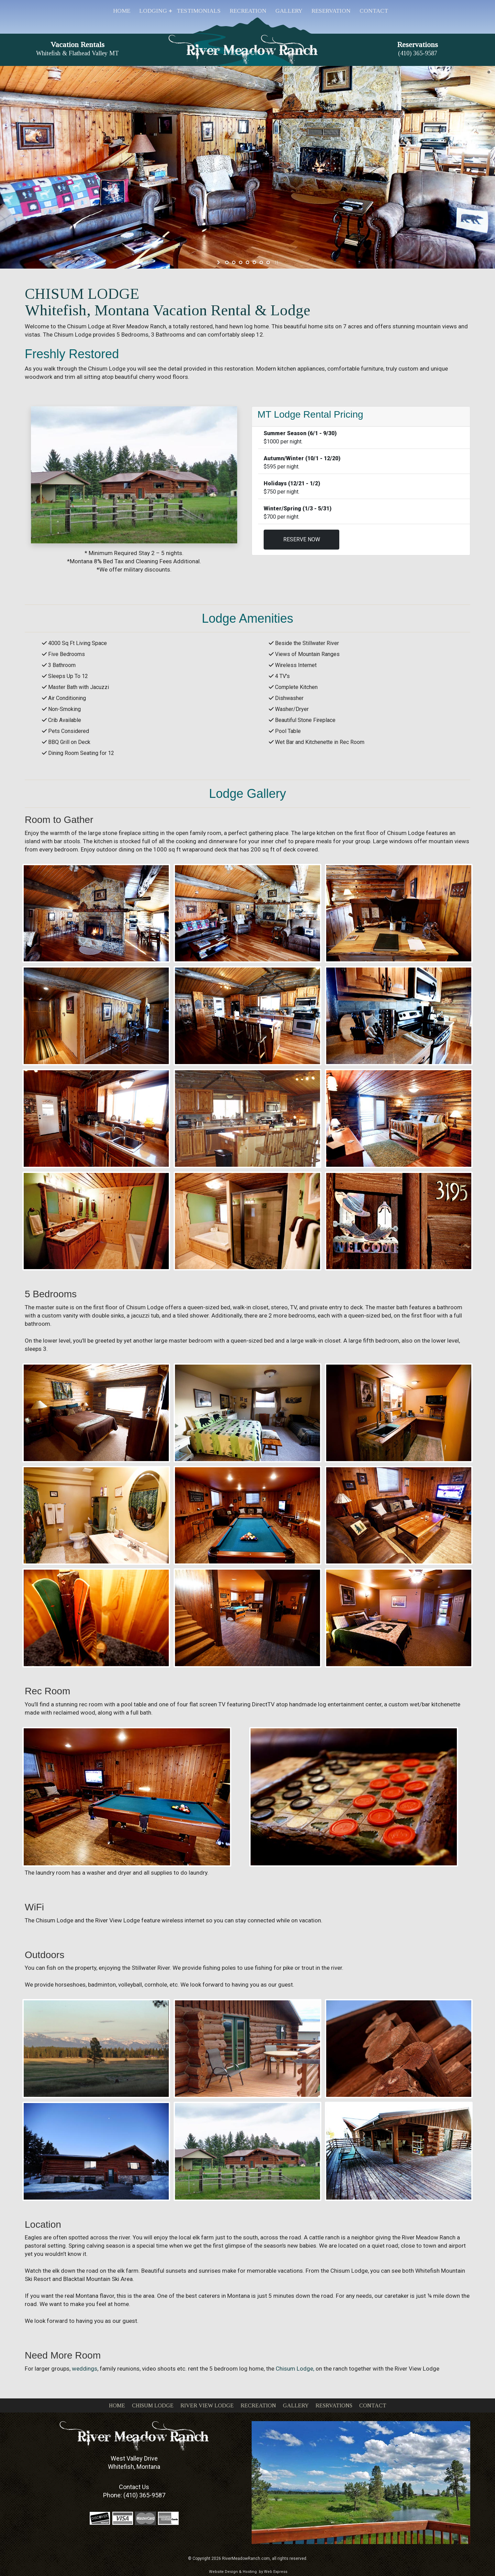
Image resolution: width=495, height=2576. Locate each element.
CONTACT (372, 2405)
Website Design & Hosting (233, 2571)
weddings (84, 2368)
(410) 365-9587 (144, 2495)
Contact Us (134, 2486)
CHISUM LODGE (153, 2405)
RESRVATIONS (334, 2405)
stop (276, 262)
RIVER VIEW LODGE (207, 2405)
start (219, 262)
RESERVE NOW (301, 539)
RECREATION (258, 2405)
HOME (117, 2405)
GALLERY (296, 2405)
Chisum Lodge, (295, 2368)
